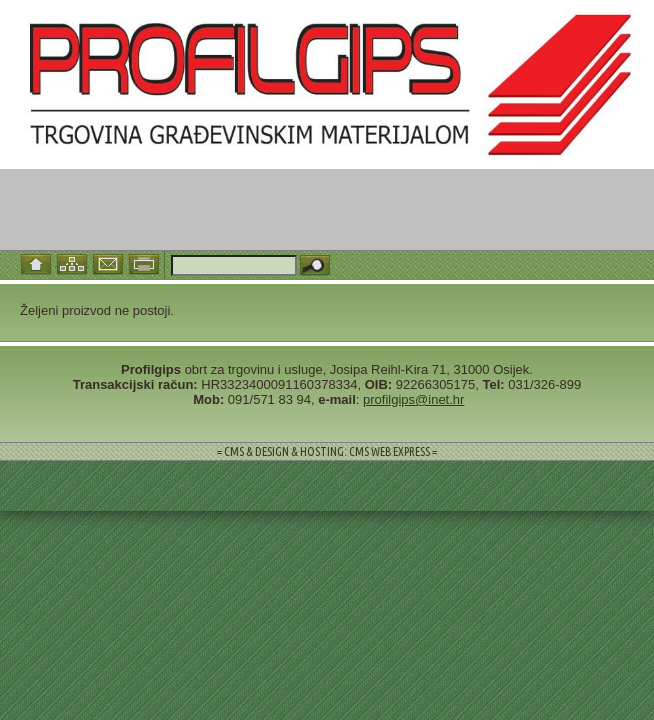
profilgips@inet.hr (413, 399)
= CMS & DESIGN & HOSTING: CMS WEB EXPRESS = (327, 451)
